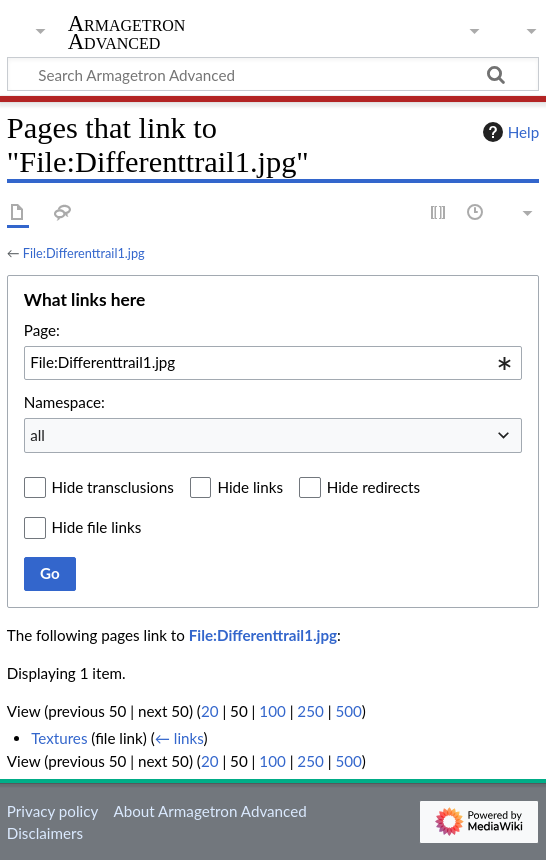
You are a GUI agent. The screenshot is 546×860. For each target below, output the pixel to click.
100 (272, 711)
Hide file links (97, 527)
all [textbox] (37, 435)
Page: (42, 330)
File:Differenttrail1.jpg (84, 253)
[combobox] (273, 363)
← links (179, 738)
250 (310, 711)
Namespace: (64, 402)
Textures (59, 738)
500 (348, 711)
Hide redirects (373, 487)
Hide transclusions (113, 487)
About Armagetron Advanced (209, 811)
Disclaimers (45, 833)
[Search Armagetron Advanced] (273, 74)
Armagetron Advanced (127, 34)
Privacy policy (52, 811)
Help (508, 132)
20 (210, 711)
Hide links (250, 487)
